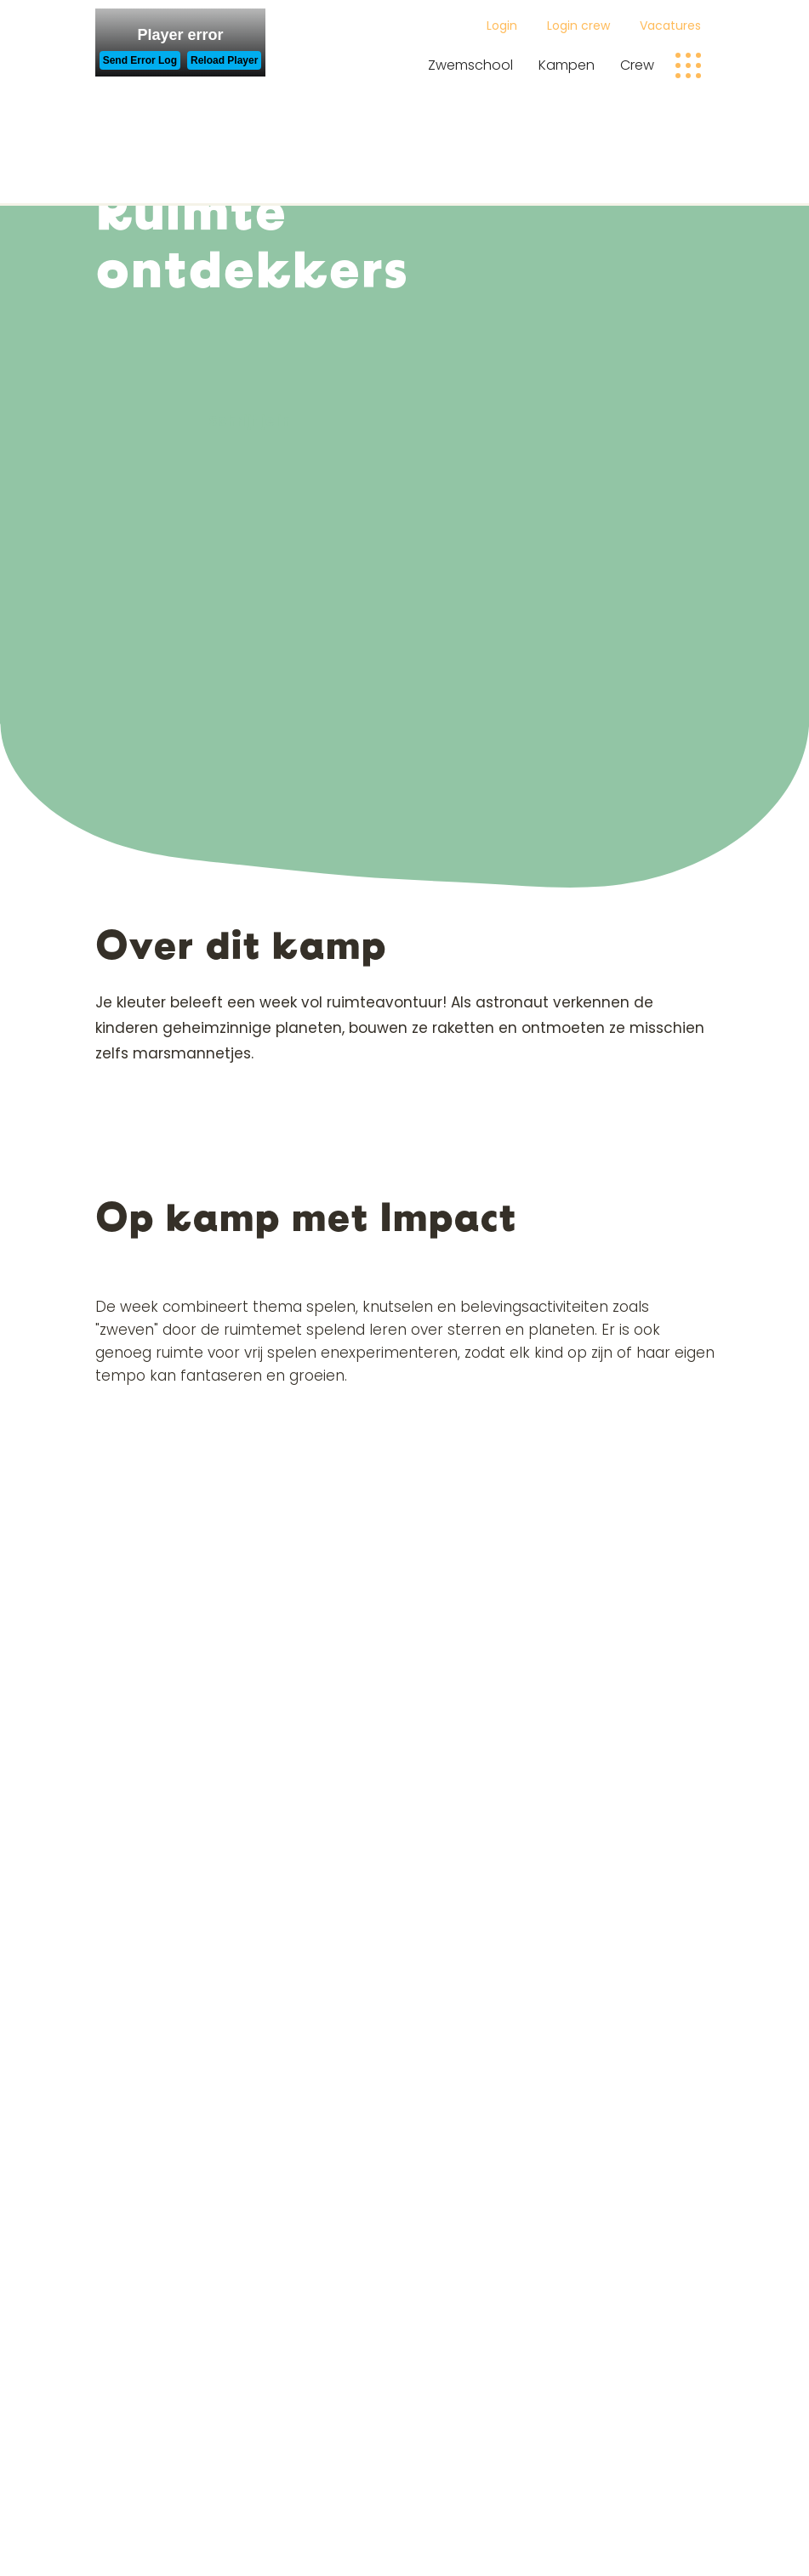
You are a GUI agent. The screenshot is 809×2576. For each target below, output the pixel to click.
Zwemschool (470, 65)
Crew (637, 65)
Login (502, 25)
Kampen (566, 65)
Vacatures (670, 25)
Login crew (578, 25)
